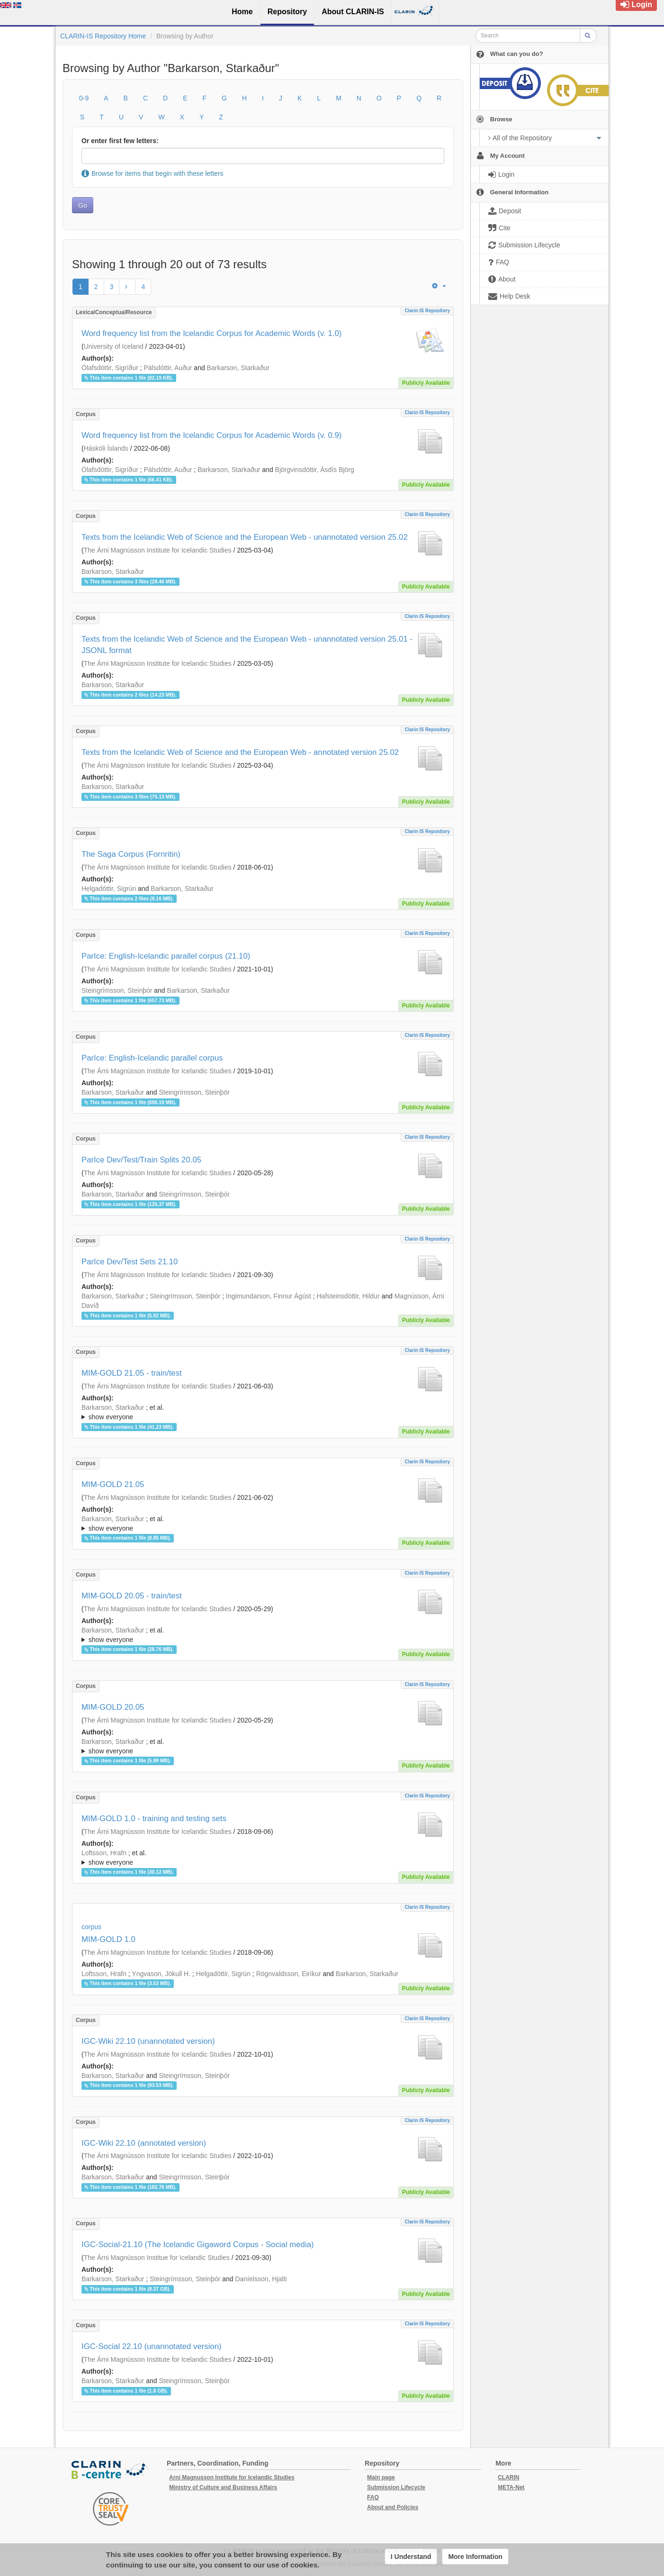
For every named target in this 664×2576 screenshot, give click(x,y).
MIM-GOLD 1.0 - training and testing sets (153, 1818)
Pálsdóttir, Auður (168, 368)
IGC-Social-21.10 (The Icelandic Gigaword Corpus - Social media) (197, 2244)
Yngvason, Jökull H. (161, 1973)
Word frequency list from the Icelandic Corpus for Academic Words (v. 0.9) (211, 435)
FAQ (373, 2497)
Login (636, 4)
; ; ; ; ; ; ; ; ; (262, 1857)
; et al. (262, 1413)
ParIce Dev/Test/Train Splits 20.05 (141, 1159)
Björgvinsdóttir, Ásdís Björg (314, 469)
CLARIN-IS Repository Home (103, 36)
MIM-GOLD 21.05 (112, 1484)
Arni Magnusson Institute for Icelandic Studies (232, 2477)
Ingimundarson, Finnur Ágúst (268, 1296)
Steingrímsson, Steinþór (116, 990)
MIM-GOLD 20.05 (112, 1707)
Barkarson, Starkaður (238, 368)
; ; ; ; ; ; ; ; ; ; (262, 1412)
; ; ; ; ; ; (262, 1634)
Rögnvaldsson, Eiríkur (288, 1973)
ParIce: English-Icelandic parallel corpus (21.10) (165, 956)
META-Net (511, 2487)
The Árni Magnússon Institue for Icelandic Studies (157, 2257)
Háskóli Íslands (106, 448)
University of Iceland (114, 346)
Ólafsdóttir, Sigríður (109, 368)
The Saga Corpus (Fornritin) (130, 854)
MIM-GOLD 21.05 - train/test (131, 1373)
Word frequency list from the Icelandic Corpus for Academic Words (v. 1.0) (211, 333)
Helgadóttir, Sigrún (108, 888)
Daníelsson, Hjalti (261, 2279)
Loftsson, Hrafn (103, 1853)
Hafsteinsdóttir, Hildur (347, 1296)
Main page (381, 2477)
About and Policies (392, 2507)
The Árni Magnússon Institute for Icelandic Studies (158, 550)
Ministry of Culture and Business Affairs (223, 2487)
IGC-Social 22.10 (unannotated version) (151, 2346)
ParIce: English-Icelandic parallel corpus (152, 1057)
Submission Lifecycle (396, 2487)
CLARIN (508, 2477)
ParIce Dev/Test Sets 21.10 (129, 1261)
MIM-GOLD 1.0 (108, 1939)
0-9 (84, 98)
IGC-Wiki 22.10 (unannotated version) (148, 2041)
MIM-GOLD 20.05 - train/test (131, 1595)
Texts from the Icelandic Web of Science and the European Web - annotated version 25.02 (240, 752)
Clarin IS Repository (427, 310)
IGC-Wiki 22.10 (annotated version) (143, 2143)
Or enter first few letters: (120, 141)
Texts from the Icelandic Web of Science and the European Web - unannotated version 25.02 (244, 537)
